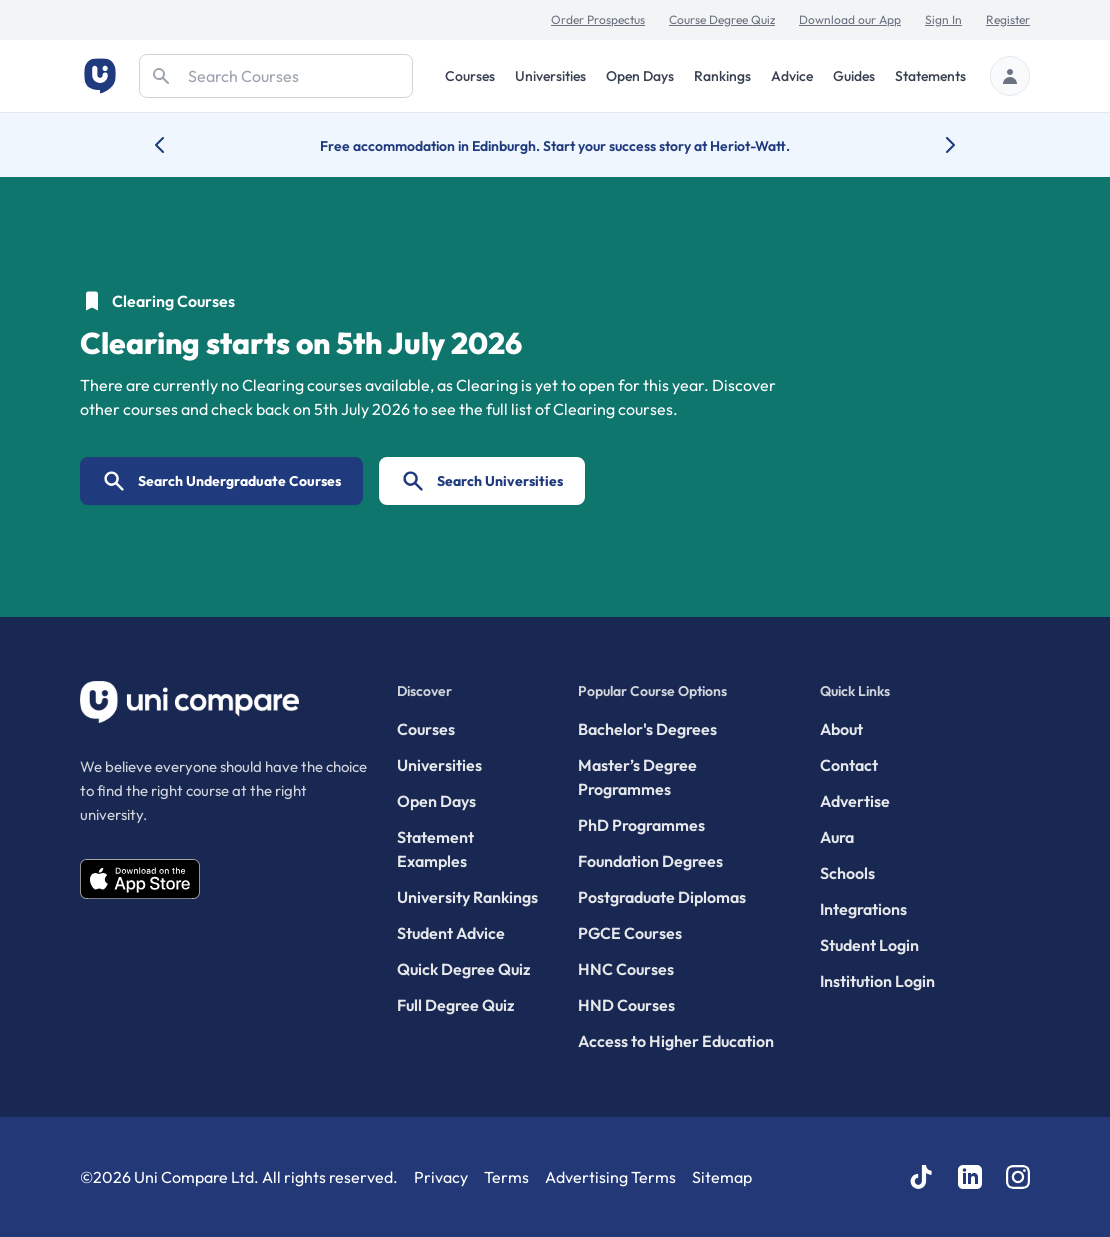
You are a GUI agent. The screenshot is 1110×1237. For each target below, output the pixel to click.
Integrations (863, 909)
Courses (470, 76)
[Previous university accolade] (175, 145)
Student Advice (451, 933)
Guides (854, 76)
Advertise (855, 801)
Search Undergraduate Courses (221, 481)
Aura (837, 837)
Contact (849, 765)
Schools (847, 873)
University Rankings (467, 897)
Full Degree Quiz (455, 1005)
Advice (792, 76)
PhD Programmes (641, 825)
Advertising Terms (610, 1177)
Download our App (850, 19)
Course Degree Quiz (722, 19)
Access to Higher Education (676, 1041)
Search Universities (482, 481)
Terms (506, 1177)
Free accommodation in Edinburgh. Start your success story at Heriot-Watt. (555, 146)
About (841, 729)
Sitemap (722, 1177)
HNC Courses (626, 969)
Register (1008, 19)
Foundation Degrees (650, 861)
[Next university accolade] (934, 145)
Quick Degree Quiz (463, 969)
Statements (930, 76)
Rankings (722, 76)
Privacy (441, 1177)
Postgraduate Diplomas (662, 897)
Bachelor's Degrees (647, 729)
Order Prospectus (598, 19)
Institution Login (877, 981)
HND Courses (626, 1005)
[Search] (276, 76)
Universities (550, 76)
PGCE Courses (630, 933)
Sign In (943, 19)
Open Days (640, 76)
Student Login (869, 945)
